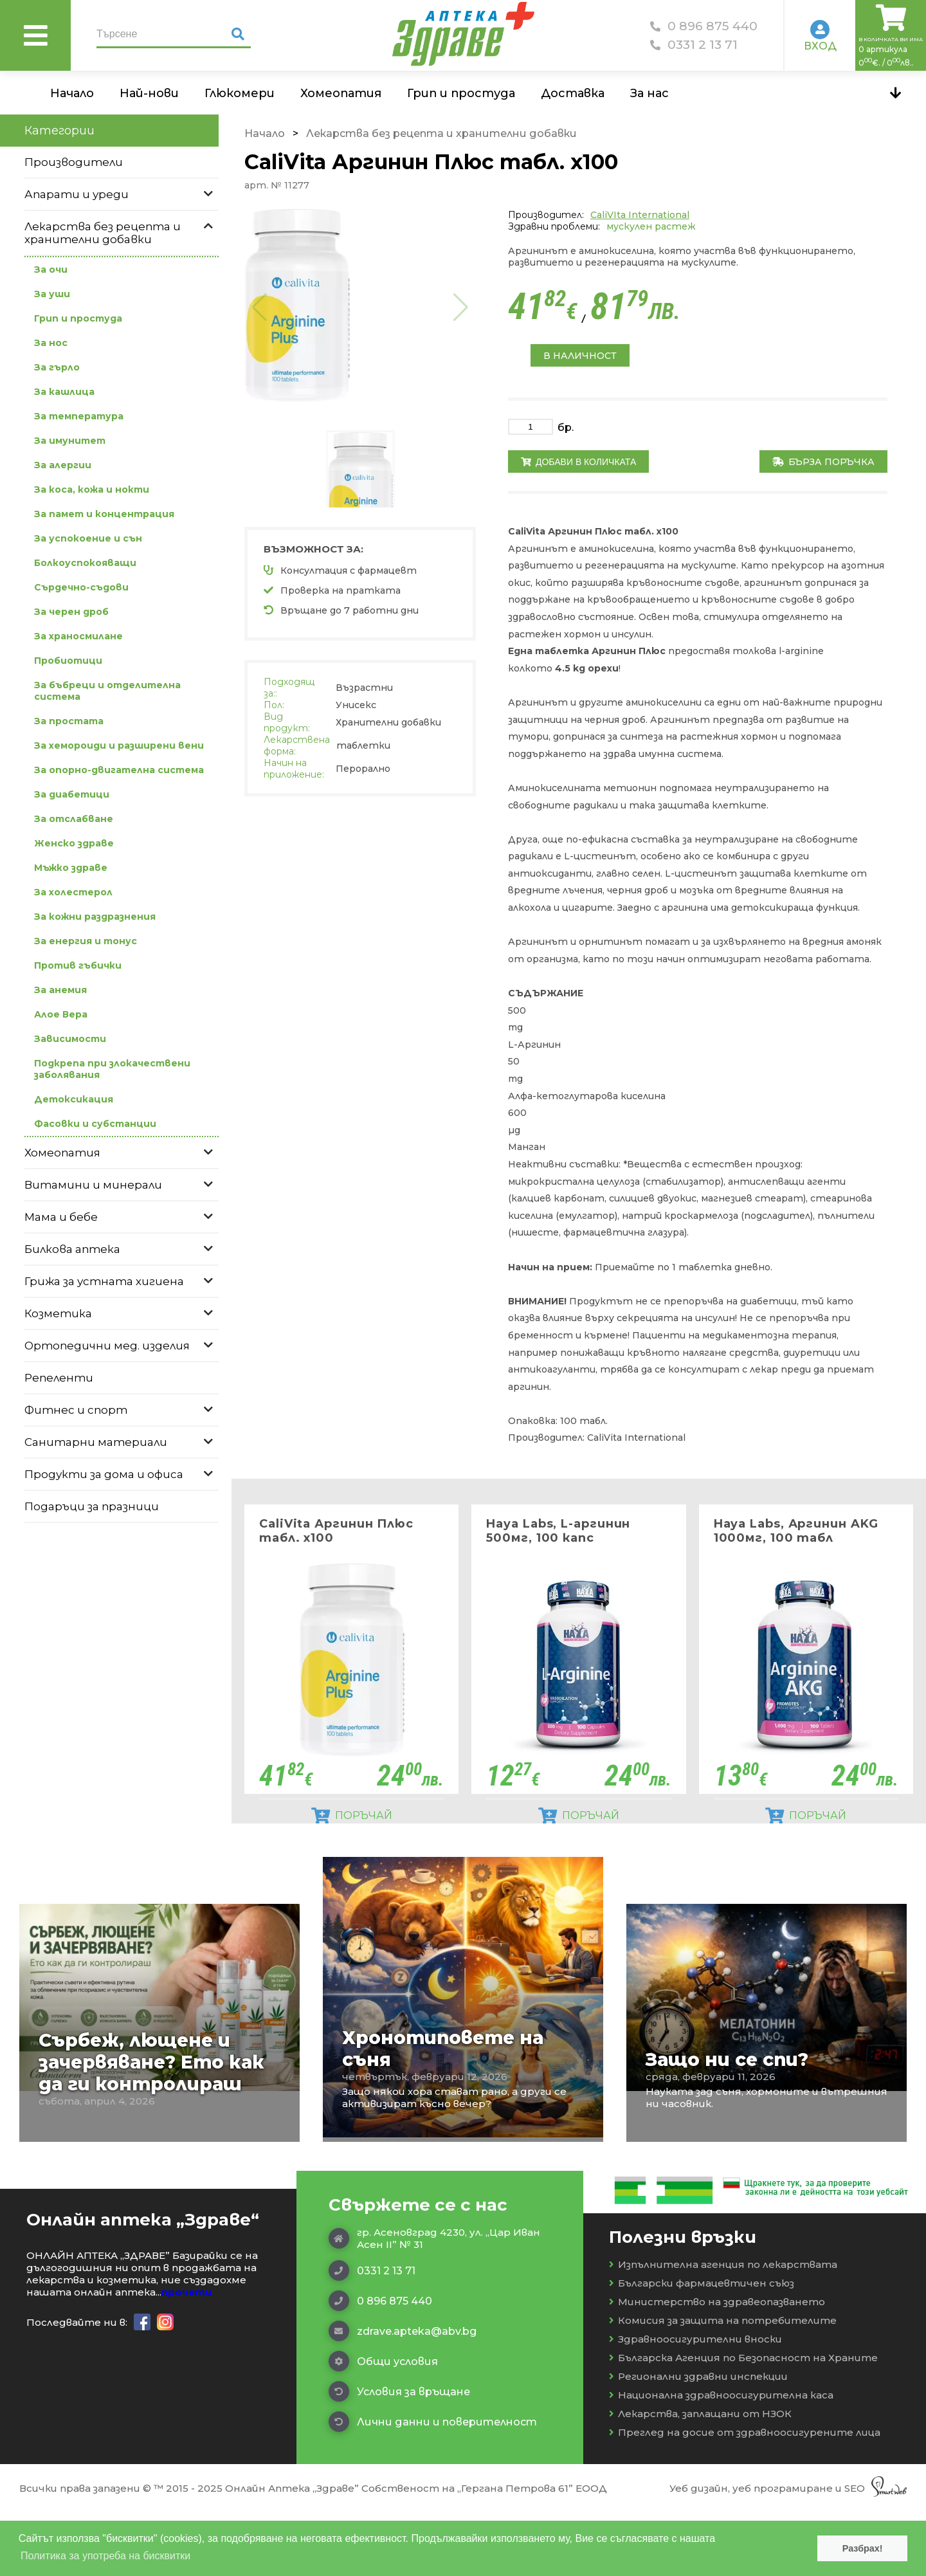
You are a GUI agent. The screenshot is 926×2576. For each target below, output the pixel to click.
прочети (186, 2356)
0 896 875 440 (704, 26)
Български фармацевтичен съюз (701, 2347)
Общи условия (383, 2425)
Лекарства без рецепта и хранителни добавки (441, 133)
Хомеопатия (340, 93)
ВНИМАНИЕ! (538, 1301)
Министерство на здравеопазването (717, 2366)
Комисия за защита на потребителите (723, 2385)
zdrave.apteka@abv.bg (403, 2395)
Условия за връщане (399, 2455)
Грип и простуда (461, 93)
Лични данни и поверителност (433, 2486)
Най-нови (149, 93)
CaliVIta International (639, 215)
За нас (649, 93)
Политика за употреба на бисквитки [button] (105, 2555)
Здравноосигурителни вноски (695, 2403)
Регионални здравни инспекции (698, 2440)
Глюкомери (239, 93)
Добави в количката (578, 462)
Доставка (572, 93)
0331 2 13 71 (694, 44)
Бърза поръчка (823, 462)
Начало (72, 93)
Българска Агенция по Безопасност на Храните (743, 2422)
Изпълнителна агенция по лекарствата (723, 2329)
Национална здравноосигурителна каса (721, 2459)
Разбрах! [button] (862, 2548)
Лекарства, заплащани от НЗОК (700, 2478)
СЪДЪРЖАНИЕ (545, 993)
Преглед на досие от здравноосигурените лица (744, 2496)
